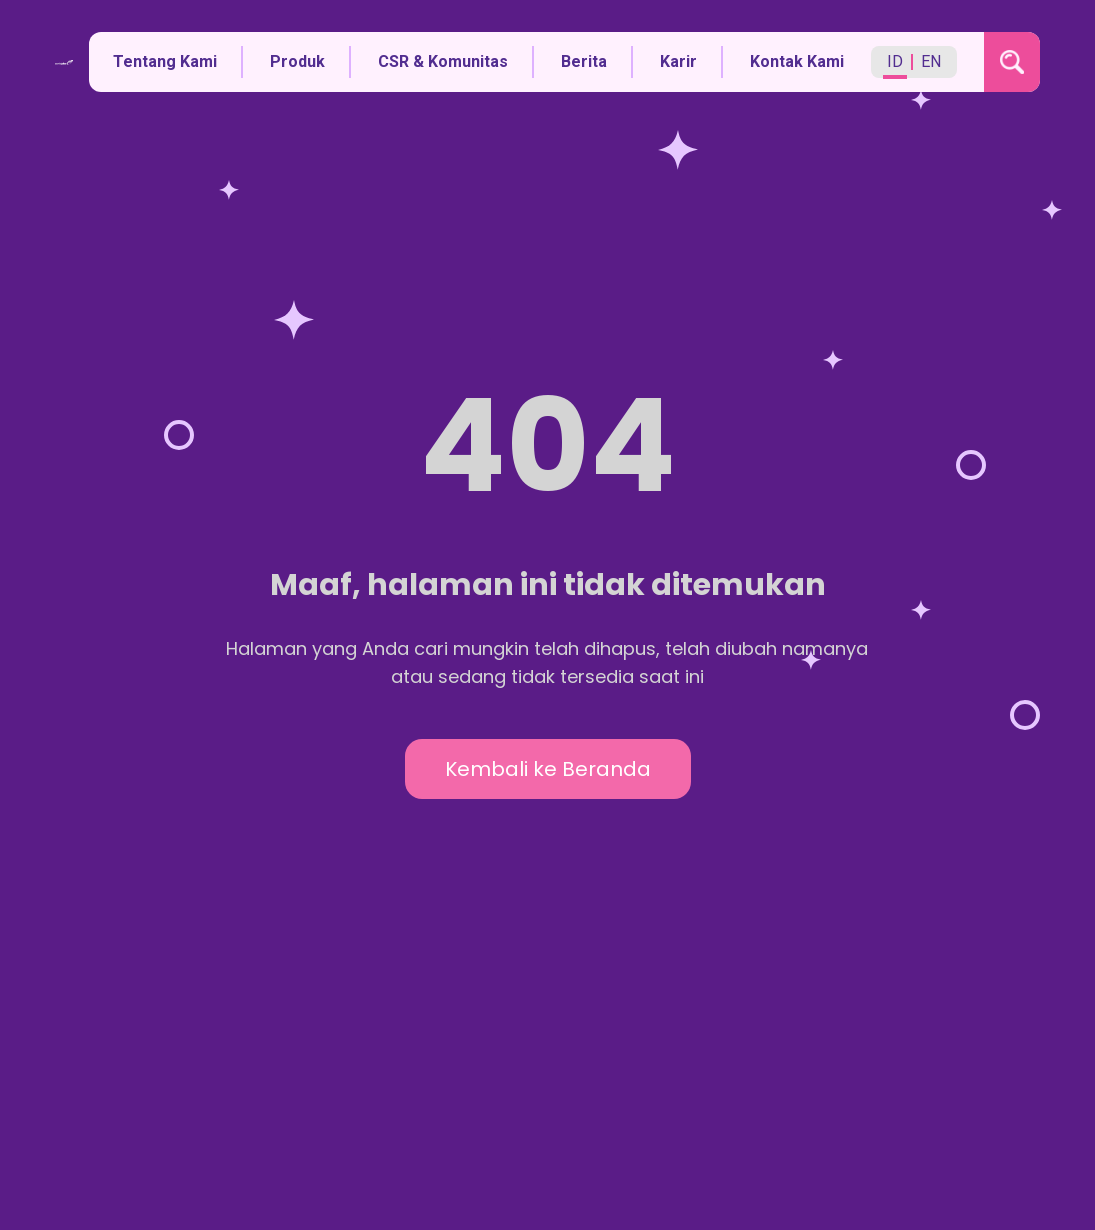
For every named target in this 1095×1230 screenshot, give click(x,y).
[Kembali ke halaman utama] (64, 62)
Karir (678, 61)
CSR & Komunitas (443, 61)
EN (931, 61)
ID (895, 61)
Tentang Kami (165, 61)
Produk (297, 61)
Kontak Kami (797, 61)
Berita (584, 61)
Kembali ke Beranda (548, 769)
